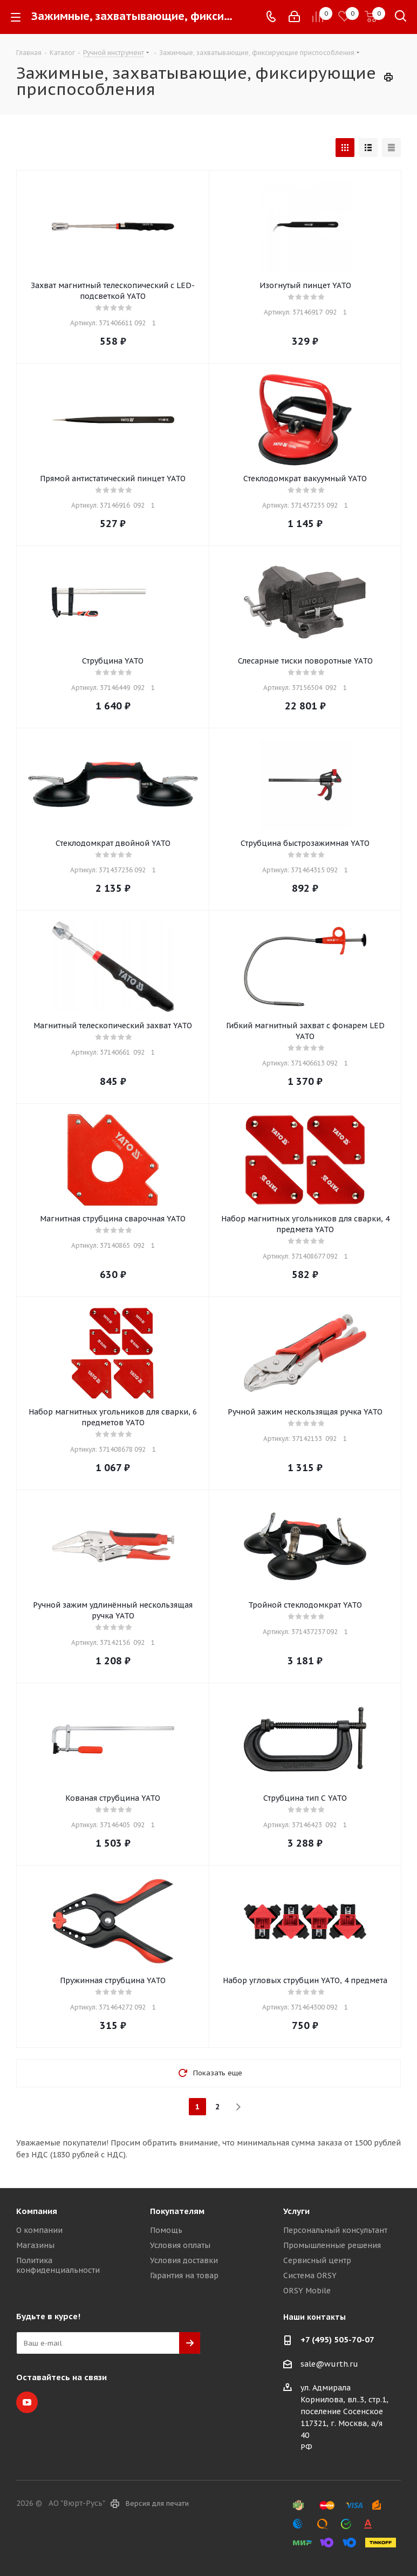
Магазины (35, 2245)
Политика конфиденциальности (58, 2265)
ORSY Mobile (307, 2290)
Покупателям (177, 2211)
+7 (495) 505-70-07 (337, 2339)
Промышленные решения (332, 2245)
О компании (39, 2230)
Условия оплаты (180, 2245)
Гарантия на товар (184, 2275)
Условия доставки (184, 2260)
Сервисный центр (317, 2260)
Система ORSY (310, 2275)
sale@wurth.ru (329, 2364)
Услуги (296, 2211)
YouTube (27, 2402)
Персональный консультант (335, 2230)
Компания (36, 2211)
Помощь (166, 2230)
